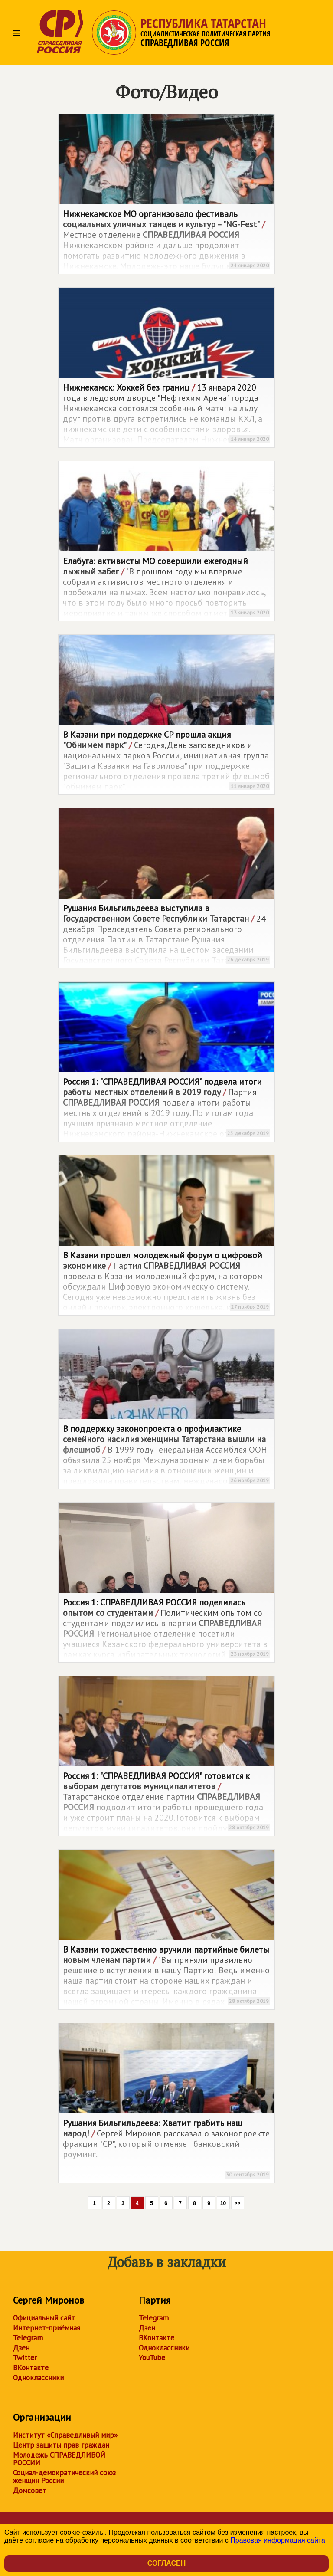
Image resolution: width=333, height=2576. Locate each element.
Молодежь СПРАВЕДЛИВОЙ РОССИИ (59, 2459)
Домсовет (29, 2490)
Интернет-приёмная (46, 2328)
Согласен (166, 2563)
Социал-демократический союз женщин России (64, 2476)
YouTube (152, 2358)
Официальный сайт (44, 2318)
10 (223, 2203)
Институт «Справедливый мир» (65, 2435)
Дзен (21, 2348)
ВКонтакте (31, 2368)
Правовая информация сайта (277, 2540)
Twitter (25, 2358)
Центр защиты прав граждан (61, 2445)
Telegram (28, 2338)
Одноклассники (38, 2378)
